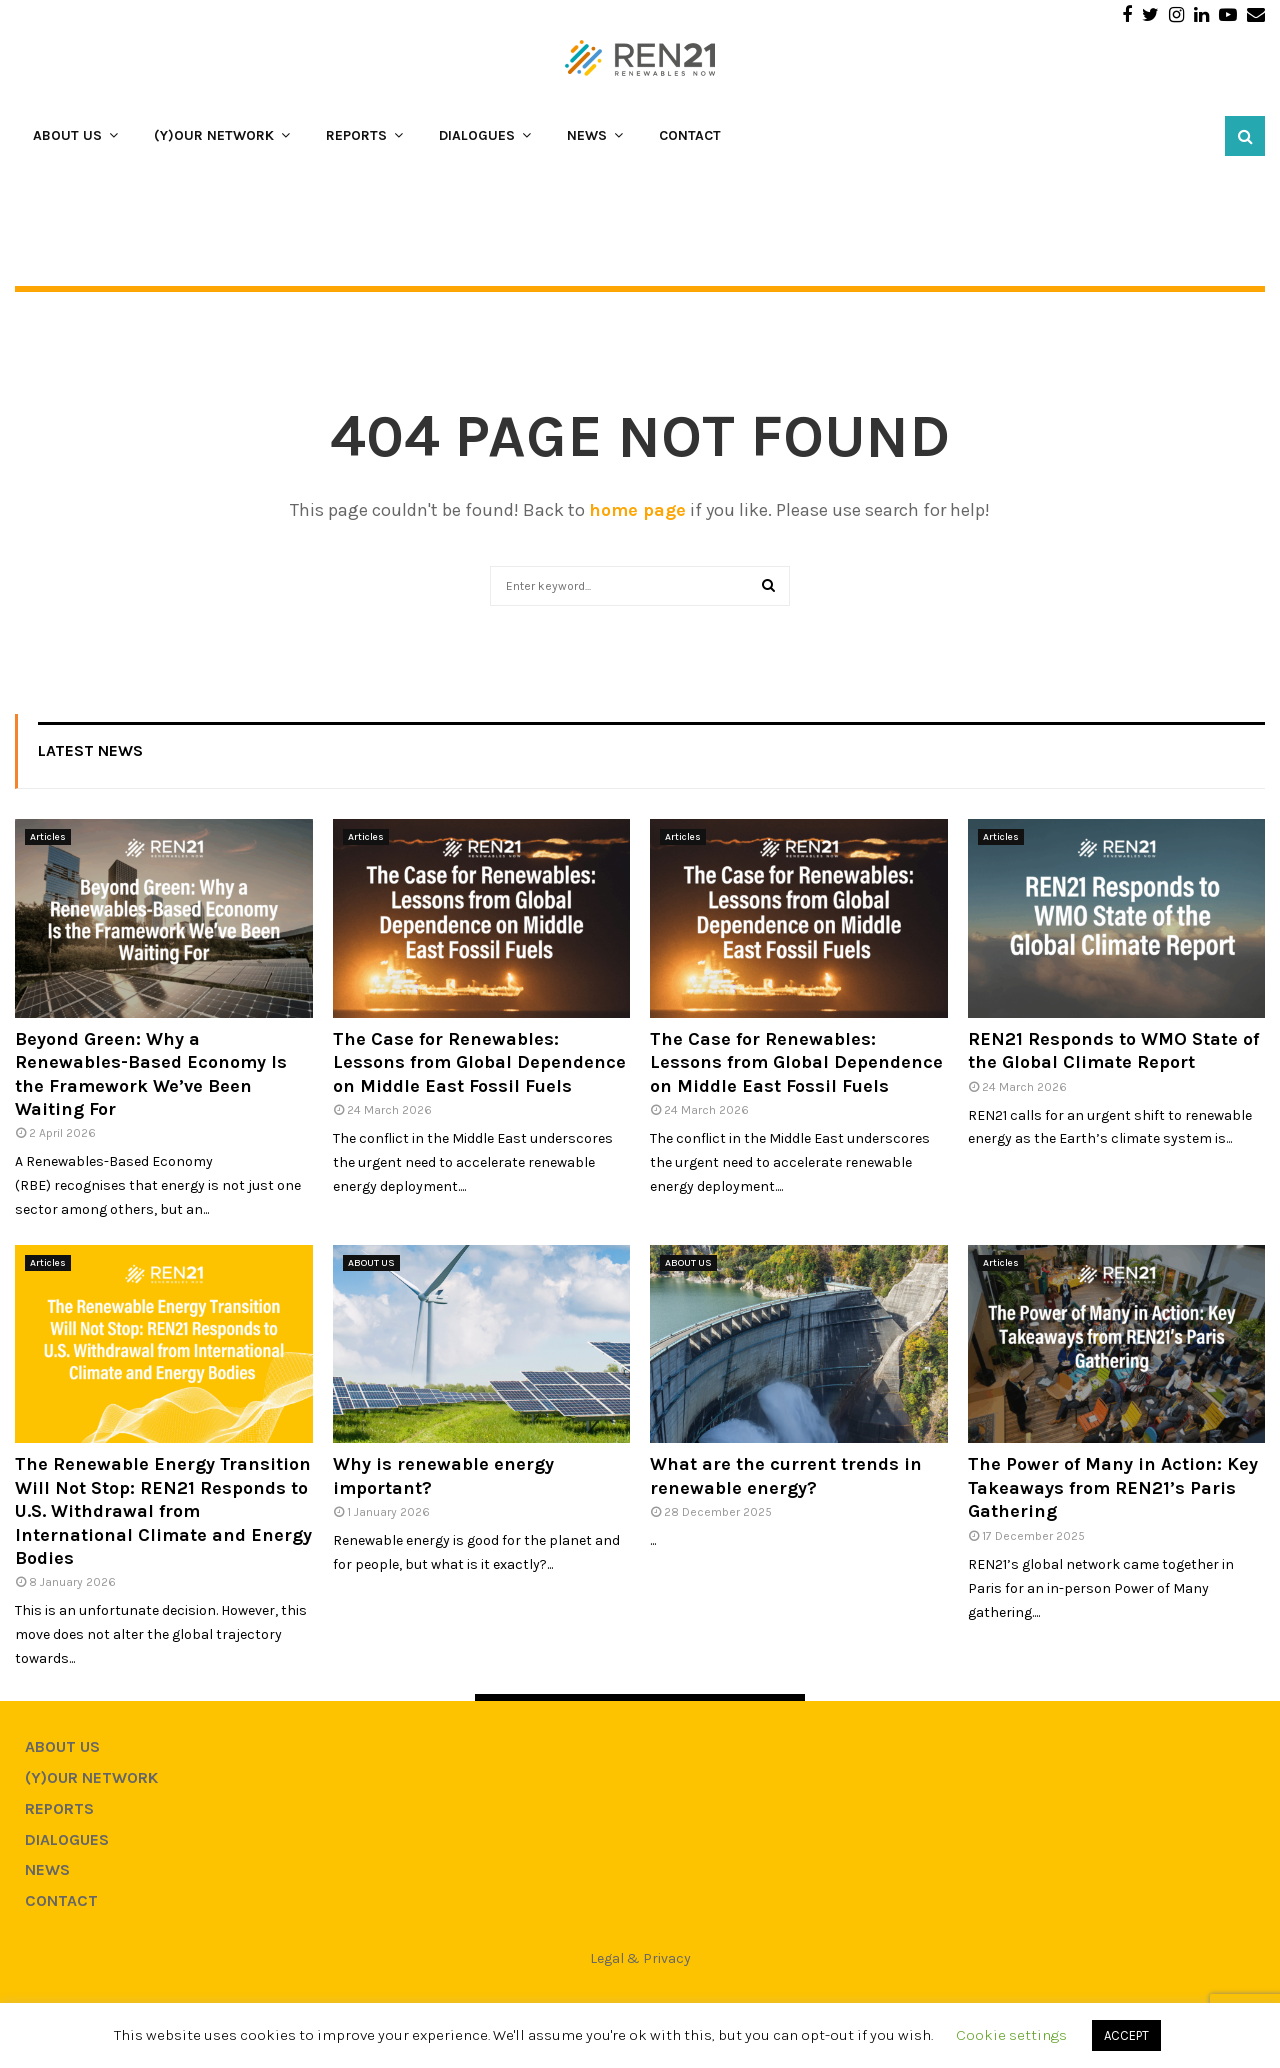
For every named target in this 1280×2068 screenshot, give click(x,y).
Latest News (90, 750)
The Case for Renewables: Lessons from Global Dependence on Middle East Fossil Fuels (479, 1062)
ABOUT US (67, 135)
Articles (48, 837)
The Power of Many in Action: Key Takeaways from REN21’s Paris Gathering (1113, 1487)
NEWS (587, 135)
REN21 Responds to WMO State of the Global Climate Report (1113, 1050)
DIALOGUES (477, 135)
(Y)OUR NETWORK (214, 135)
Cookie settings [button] (1011, 2035)
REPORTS (356, 135)
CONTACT (690, 135)
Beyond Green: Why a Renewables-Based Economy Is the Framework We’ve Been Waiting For (151, 1074)
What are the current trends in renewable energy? (786, 1475)
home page (637, 510)
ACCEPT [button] (1126, 2035)
